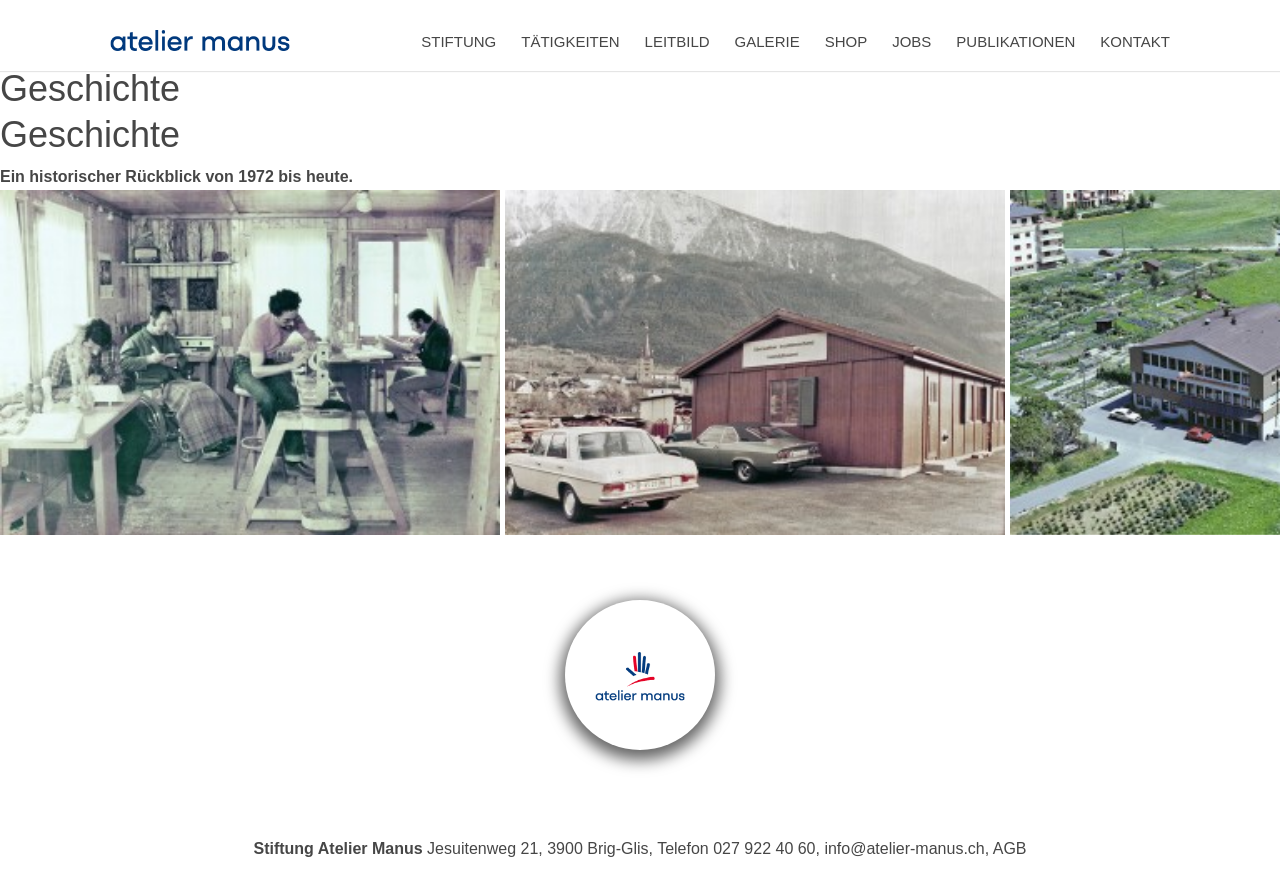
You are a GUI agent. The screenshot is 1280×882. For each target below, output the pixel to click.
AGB (1010, 848)
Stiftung (458, 41)
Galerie (767, 41)
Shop (846, 41)
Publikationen (1015, 41)
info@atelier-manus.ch (904, 848)
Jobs (911, 41)
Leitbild (677, 41)
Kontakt (1135, 41)
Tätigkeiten (570, 41)
